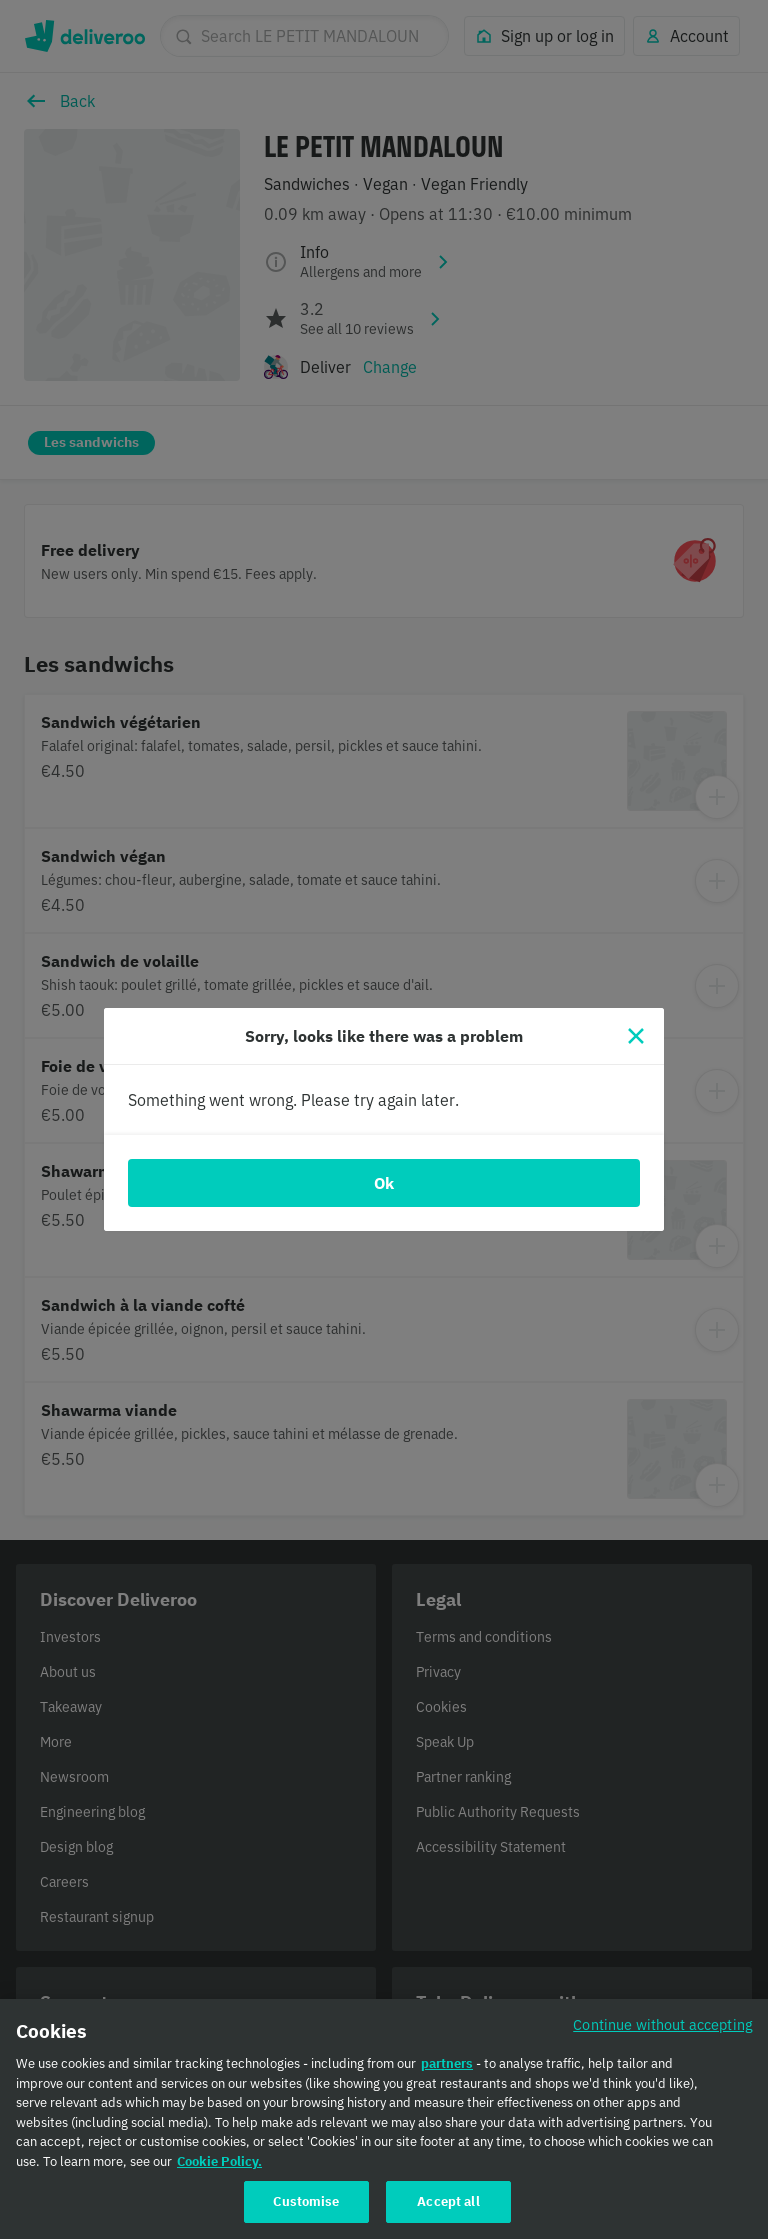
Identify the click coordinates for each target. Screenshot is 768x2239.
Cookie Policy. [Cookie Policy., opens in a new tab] (219, 2163)
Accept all (448, 2204)
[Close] (636, 1036)
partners (447, 2066)
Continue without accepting (663, 2027)
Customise (306, 2204)
